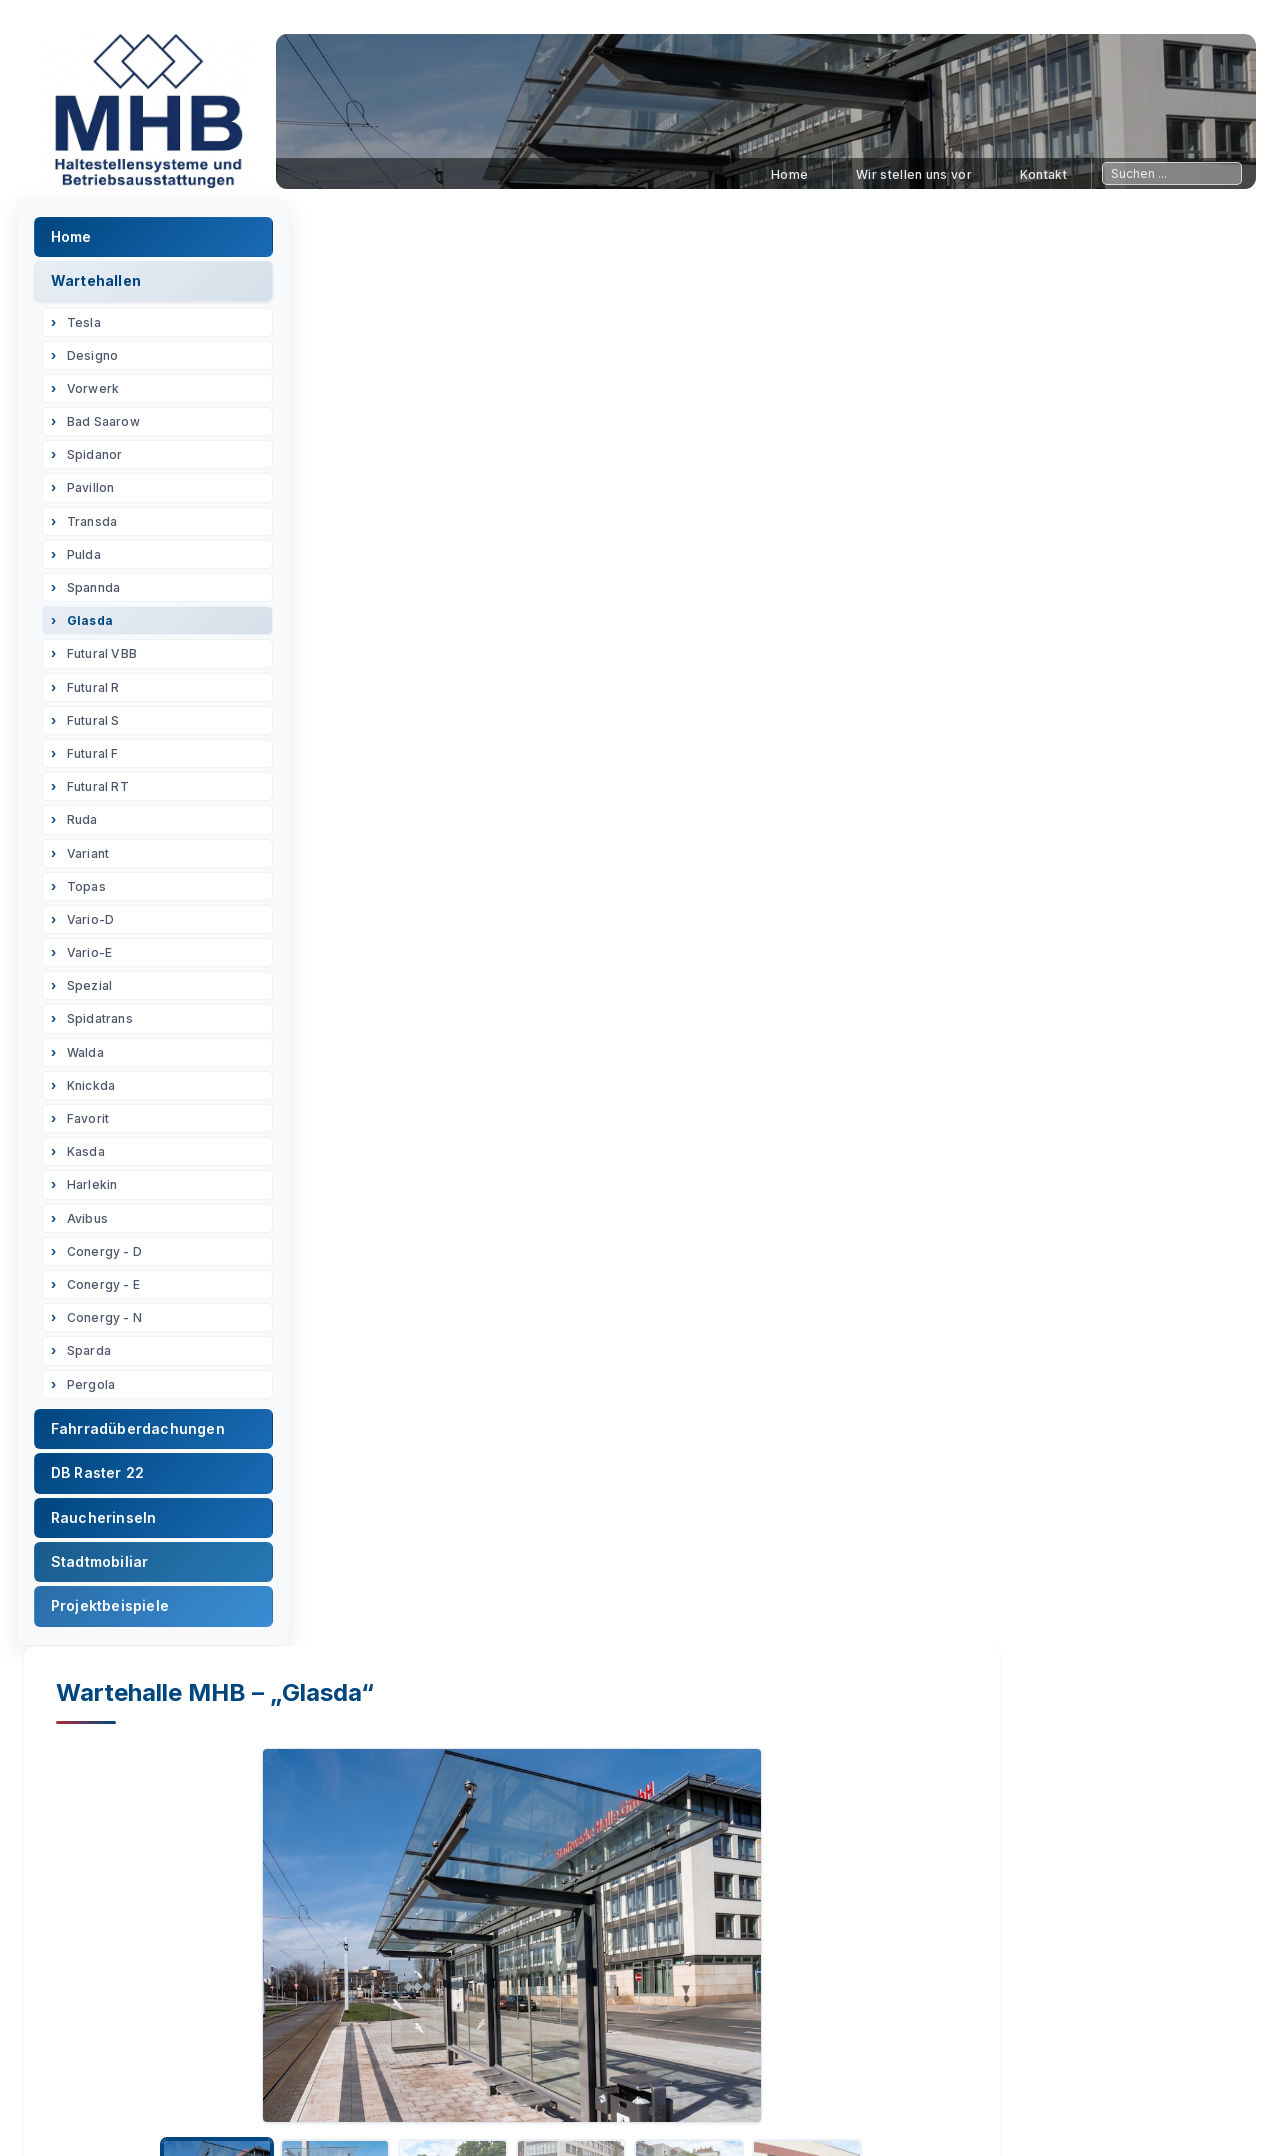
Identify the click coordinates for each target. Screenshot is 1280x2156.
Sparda (95, 1357)
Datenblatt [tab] (333, 824)
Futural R (99, 693)
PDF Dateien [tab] (850, 824)
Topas (92, 892)
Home (789, 174)
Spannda (99, 593)
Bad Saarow (109, 427)
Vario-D (96, 925)
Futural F (99, 759)
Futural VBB (108, 660)
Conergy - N (110, 1323)
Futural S (99, 726)
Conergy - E (109, 1290)
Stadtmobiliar (106, 1567)
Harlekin (98, 1191)
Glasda (96, 626)
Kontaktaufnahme (996, 2109)
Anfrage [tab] (969, 824)
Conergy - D (110, 1257)
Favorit (94, 1124)
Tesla (90, 328)
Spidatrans (106, 1025)
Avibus (93, 1224)
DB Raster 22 (103, 1478)
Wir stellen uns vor (914, 174)
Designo (98, 361)
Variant (94, 859)
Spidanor (101, 461)
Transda (98, 527)
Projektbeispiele (116, 1612)
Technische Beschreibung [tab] (667, 824)
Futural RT (104, 792)
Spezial (95, 992)
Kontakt (1043, 174)
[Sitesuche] (1172, 173)
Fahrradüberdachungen (144, 1434)
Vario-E (95, 958)
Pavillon (97, 494)
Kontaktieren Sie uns (801, 1920)
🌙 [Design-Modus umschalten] (1218, 2110)
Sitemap (754, 2109)
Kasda (92, 1157)
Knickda (97, 1091)
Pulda (90, 560)
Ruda (88, 826)
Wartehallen (102, 286)
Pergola (97, 1390)
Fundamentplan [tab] (473, 824)
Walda (91, 1058)
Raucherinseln (110, 1523)
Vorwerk (99, 394)
